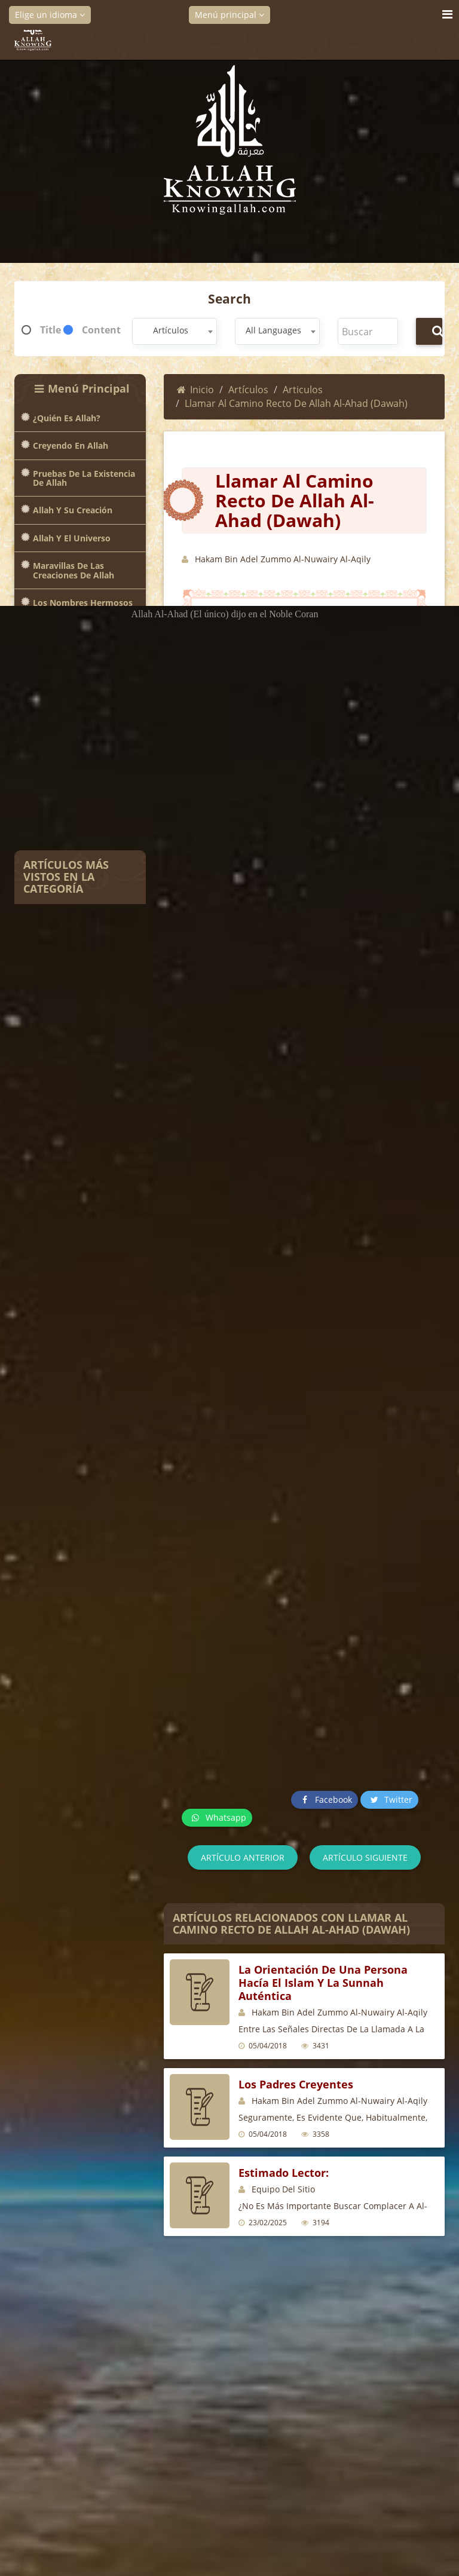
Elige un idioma (50, 14)
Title (50, 329)
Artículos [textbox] (170, 330)
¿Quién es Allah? (66, 417)
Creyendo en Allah (70, 445)
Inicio (195, 389)
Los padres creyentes (295, 2084)
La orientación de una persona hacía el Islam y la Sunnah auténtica (323, 1982)
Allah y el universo (72, 538)
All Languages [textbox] (273, 330)
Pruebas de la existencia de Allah (84, 478)
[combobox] (174, 331)
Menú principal (229, 14)
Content (101, 329)
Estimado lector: (283, 2172)
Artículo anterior (242, 1857)
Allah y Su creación (72, 510)
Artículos (248, 389)
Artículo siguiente (365, 1857)
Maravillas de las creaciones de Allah (73, 570)
